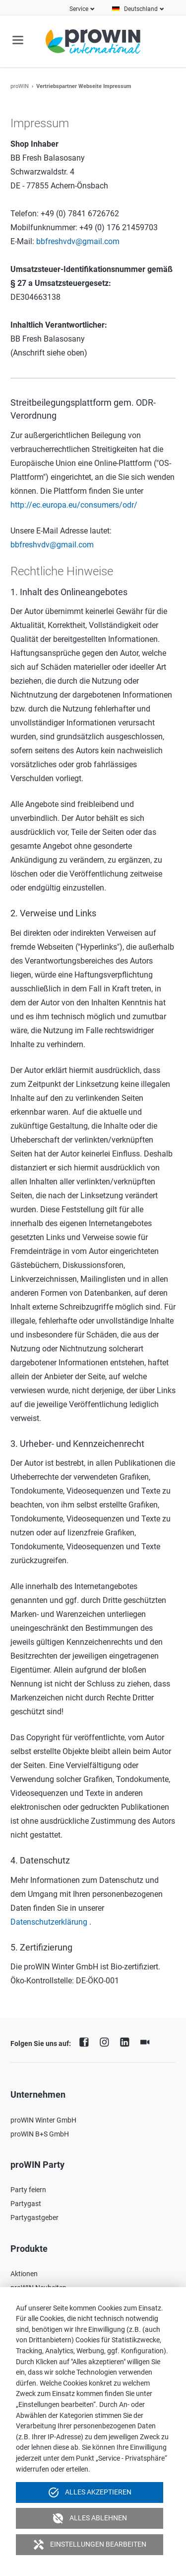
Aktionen (24, 2274)
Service (78, 8)
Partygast (25, 2204)
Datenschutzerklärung (48, 1922)
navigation (18, 40)
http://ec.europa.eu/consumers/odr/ (73, 505)
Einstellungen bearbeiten (89, 2545)
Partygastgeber (34, 2217)
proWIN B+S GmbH (39, 2134)
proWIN (19, 86)
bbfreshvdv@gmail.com (78, 241)
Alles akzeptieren (89, 2492)
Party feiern (28, 2190)
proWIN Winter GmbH (43, 2120)
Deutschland (141, 8)
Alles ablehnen (89, 2518)
